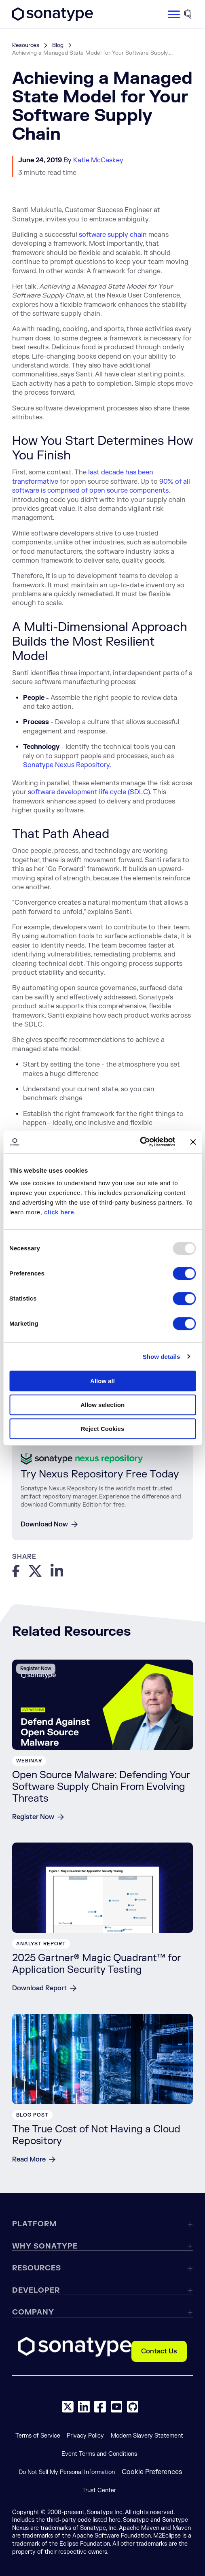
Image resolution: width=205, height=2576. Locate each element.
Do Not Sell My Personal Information (67, 2472)
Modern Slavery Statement (147, 2435)
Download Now (44, 1524)
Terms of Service (37, 2435)
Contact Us (159, 2351)
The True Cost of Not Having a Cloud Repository (96, 2135)
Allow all (102, 1380)
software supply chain (113, 235)
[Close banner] (193, 1142)
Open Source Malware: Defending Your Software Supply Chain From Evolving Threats (101, 1787)
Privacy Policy (85, 2435)
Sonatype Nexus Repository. (67, 765)
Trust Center (99, 2490)
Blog (57, 45)
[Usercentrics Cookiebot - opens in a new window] (139, 1142)
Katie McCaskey (98, 160)
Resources (25, 45)
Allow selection (102, 1404)
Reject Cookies (103, 1428)
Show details (161, 1356)
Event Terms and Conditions (99, 2454)
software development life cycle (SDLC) (89, 792)
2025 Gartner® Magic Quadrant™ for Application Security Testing (96, 1964)
